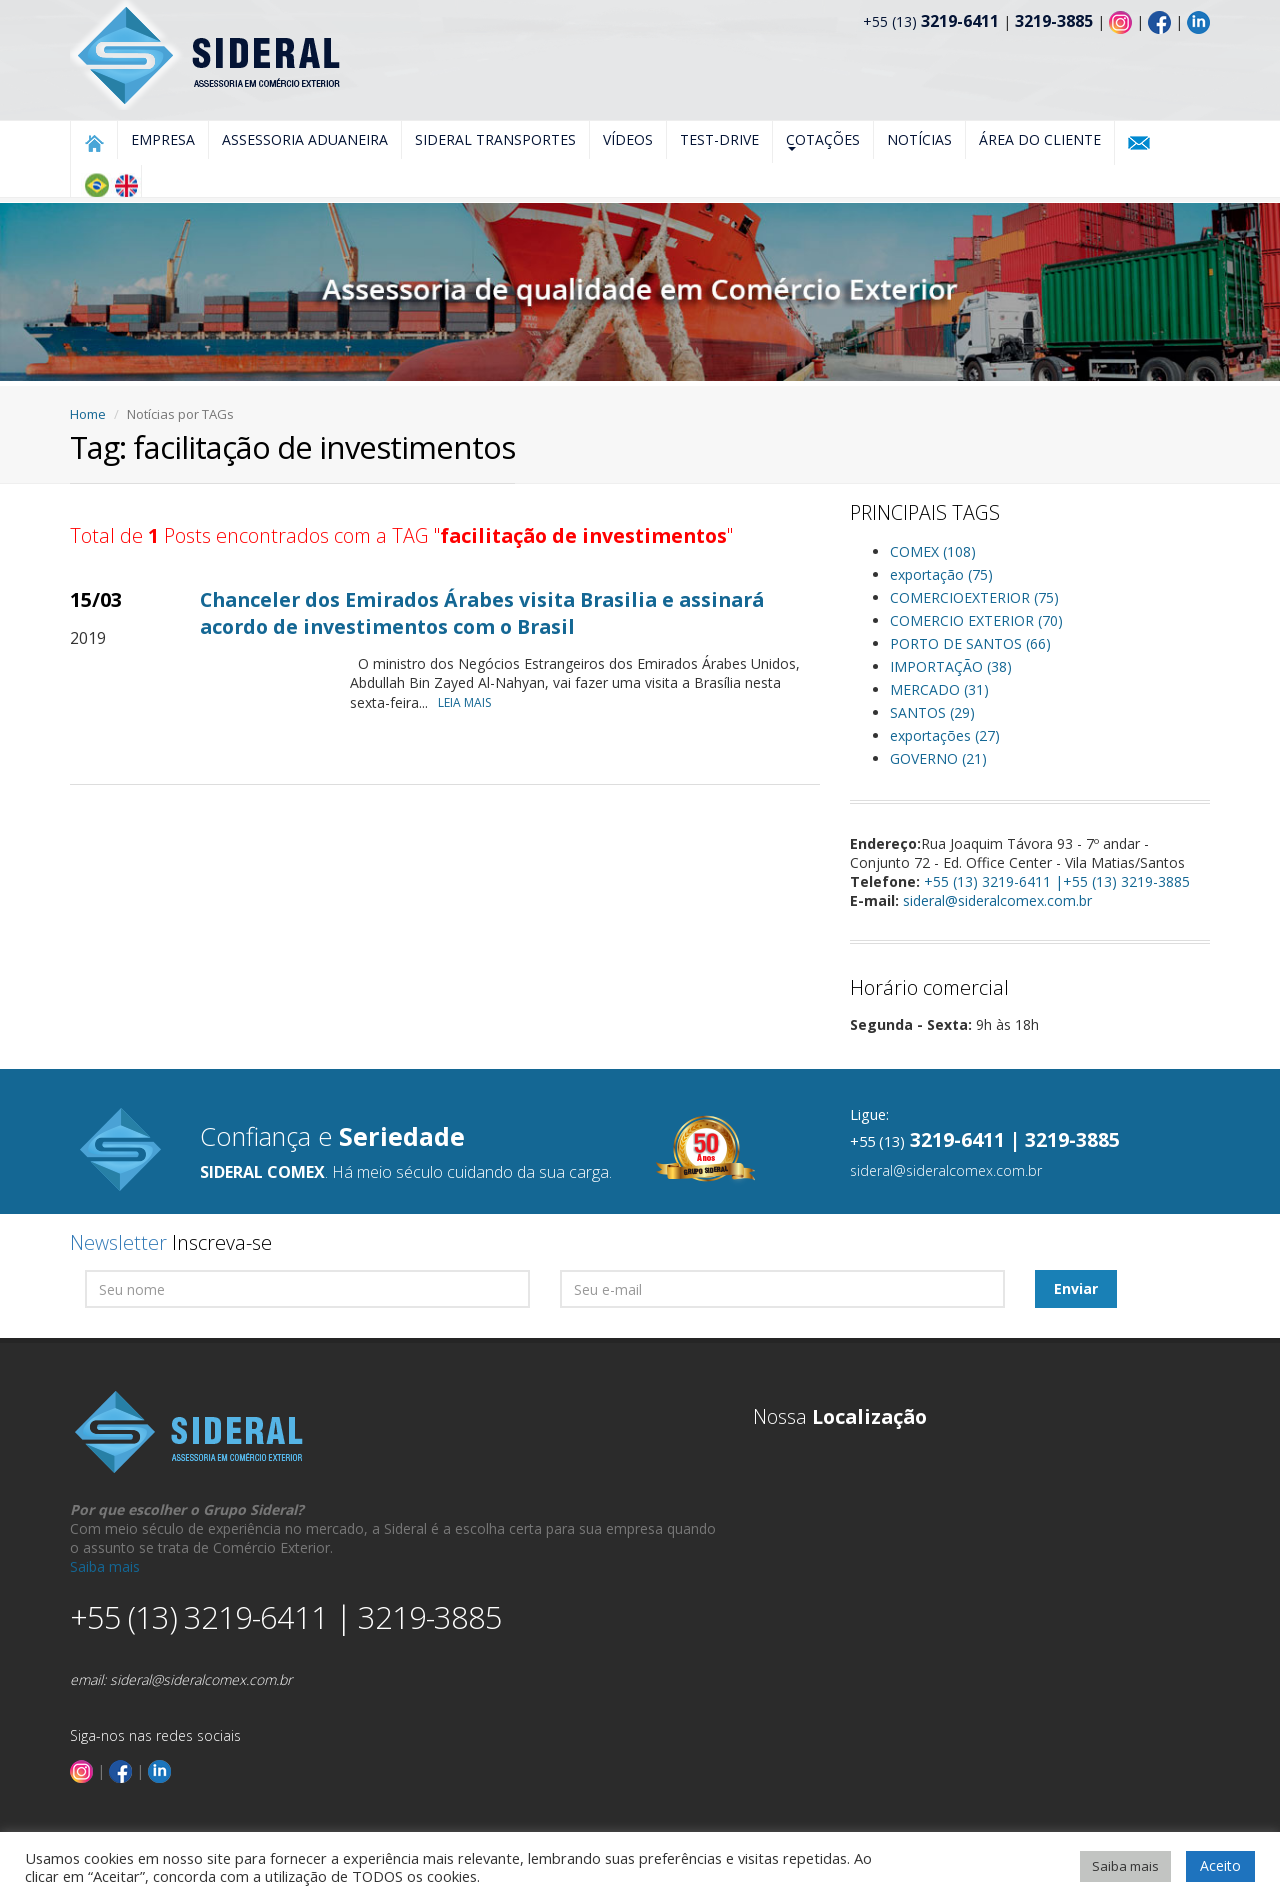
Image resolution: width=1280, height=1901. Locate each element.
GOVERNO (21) (938, 758)
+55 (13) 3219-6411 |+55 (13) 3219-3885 (1057, 881)
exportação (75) (941, 574)
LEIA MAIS (469, 702)
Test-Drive (719, 139)
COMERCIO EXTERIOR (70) (976, 620)
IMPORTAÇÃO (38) (951, 666)
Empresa (163, 139)
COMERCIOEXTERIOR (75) (974, 597)
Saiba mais (105, 1566)
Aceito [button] (1220, 1865)
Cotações (823, 140)
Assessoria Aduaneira (305, 139)
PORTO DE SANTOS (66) (970, 643)
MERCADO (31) (939, 689)
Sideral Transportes (495, 139)
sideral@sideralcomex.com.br (997, 900)
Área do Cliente (1040, 139)
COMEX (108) (933, 551)
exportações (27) (945, 735)
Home (88, 414)
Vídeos (628, 139)
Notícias (919, 139)
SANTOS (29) (932, 712)
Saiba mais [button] (1125, 1866)
